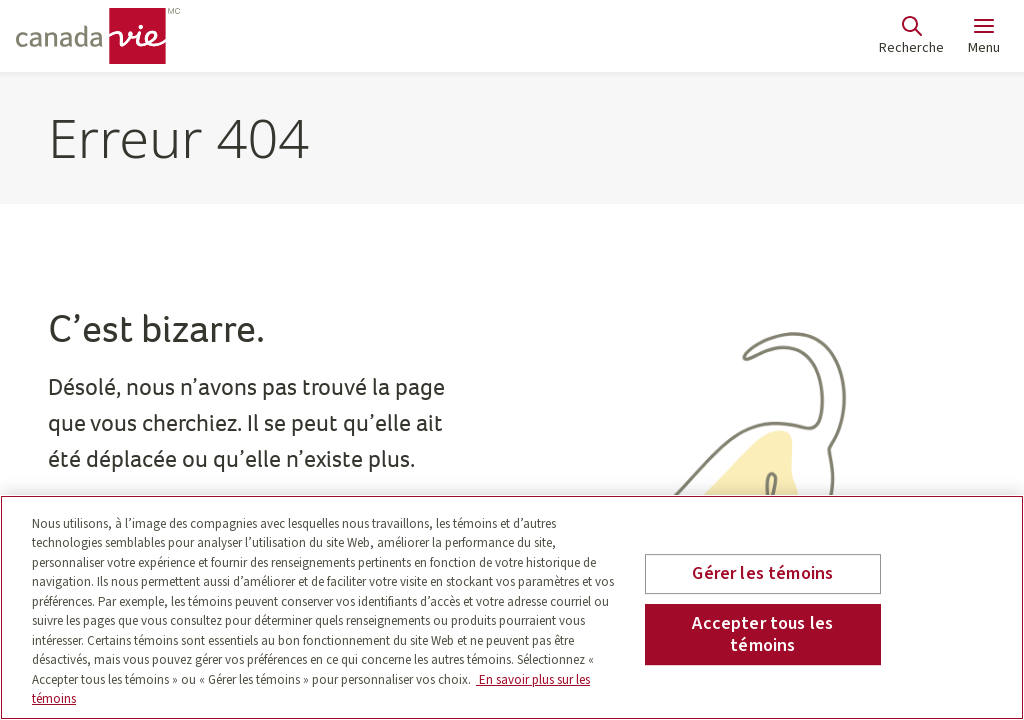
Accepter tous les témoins (762, 634)
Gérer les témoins (762, 574)
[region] (512, 607)
